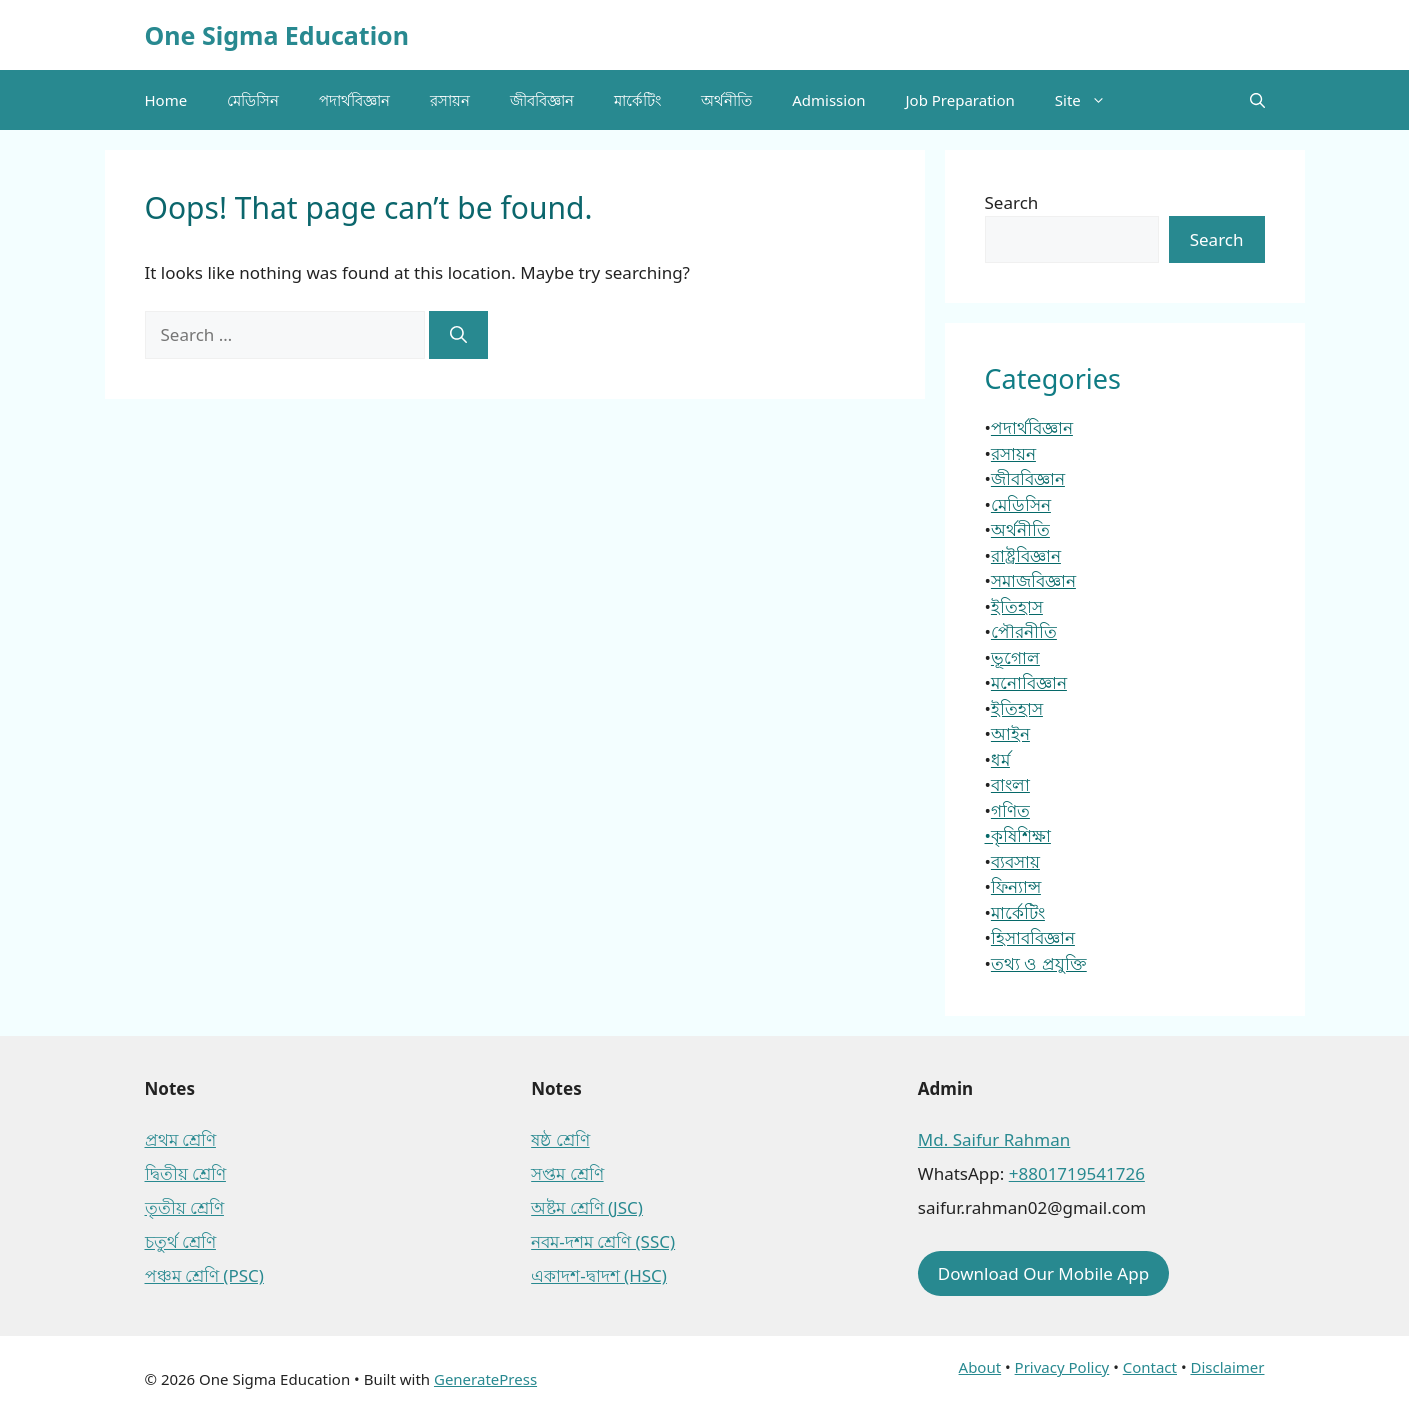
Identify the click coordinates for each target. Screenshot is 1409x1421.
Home (166, 100)
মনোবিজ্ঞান (1029, 682)
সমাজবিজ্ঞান (1033, 580)
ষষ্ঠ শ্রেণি (560, 1139)
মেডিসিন (253, 100)
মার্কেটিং (637, 100)
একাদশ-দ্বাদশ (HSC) (599, 1275)
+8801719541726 (1077, 1173)
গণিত (1010, 810)
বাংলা (1010, 784)
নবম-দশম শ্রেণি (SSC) (603, 1241)
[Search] (458, 335)
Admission (828, 100)
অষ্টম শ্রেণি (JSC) (587, 1207)
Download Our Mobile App (1043, 1273)
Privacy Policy (1062, 1367)
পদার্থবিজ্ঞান (354, 100)
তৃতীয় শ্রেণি (184, 1207)
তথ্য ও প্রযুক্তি (1039, 963)
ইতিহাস (1017, 606)
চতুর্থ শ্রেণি (180, 1241)
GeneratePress (485, 1379)
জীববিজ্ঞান (542, 100)
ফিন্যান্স (1016, 886)
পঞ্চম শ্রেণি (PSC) (204, 1275)
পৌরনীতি (1024, 631)
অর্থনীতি (726, 100)
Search (1012, 202)
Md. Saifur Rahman (994, 1139)
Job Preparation (959, 100)
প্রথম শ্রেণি (180, 1139)
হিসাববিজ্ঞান (1033, 937)
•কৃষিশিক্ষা (1018, 835)
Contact (1150, 1367)
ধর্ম (1000, 759)
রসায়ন (450, 100)
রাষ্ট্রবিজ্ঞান (1026, 555)
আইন (1010, 733)
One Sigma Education (277, 35)
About (980, 1367)
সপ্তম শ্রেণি (567, 1173)
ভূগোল (1015, 657)
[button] (1257, 100)
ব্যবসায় (1015, 861)
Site (1090, 100)
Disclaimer (1227, 1367)
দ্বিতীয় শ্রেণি (185, 1173)
